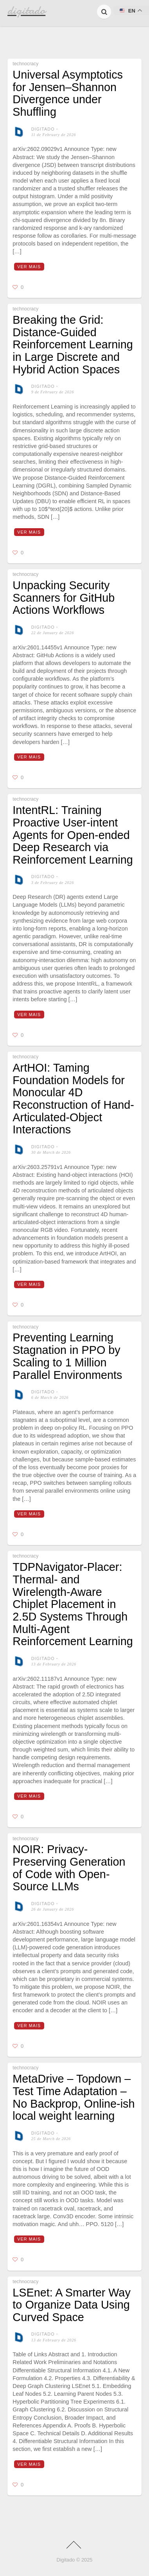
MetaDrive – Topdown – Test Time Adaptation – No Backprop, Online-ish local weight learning (74, 2097)
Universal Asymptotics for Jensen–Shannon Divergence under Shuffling (68, 93)
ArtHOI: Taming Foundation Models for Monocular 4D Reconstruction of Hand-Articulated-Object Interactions (73, 1098)
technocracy (25, 63)
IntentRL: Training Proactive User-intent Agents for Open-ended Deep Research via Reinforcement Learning (73, 835)
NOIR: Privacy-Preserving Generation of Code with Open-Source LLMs (69, 1868)
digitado (43, 129)
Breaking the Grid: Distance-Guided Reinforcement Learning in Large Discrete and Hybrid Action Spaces (73, 345)
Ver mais (29, 266)
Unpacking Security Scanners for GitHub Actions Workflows (64, 597)
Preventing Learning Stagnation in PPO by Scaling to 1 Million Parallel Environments (67, 1356)
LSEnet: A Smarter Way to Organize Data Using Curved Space (71, 2304)
